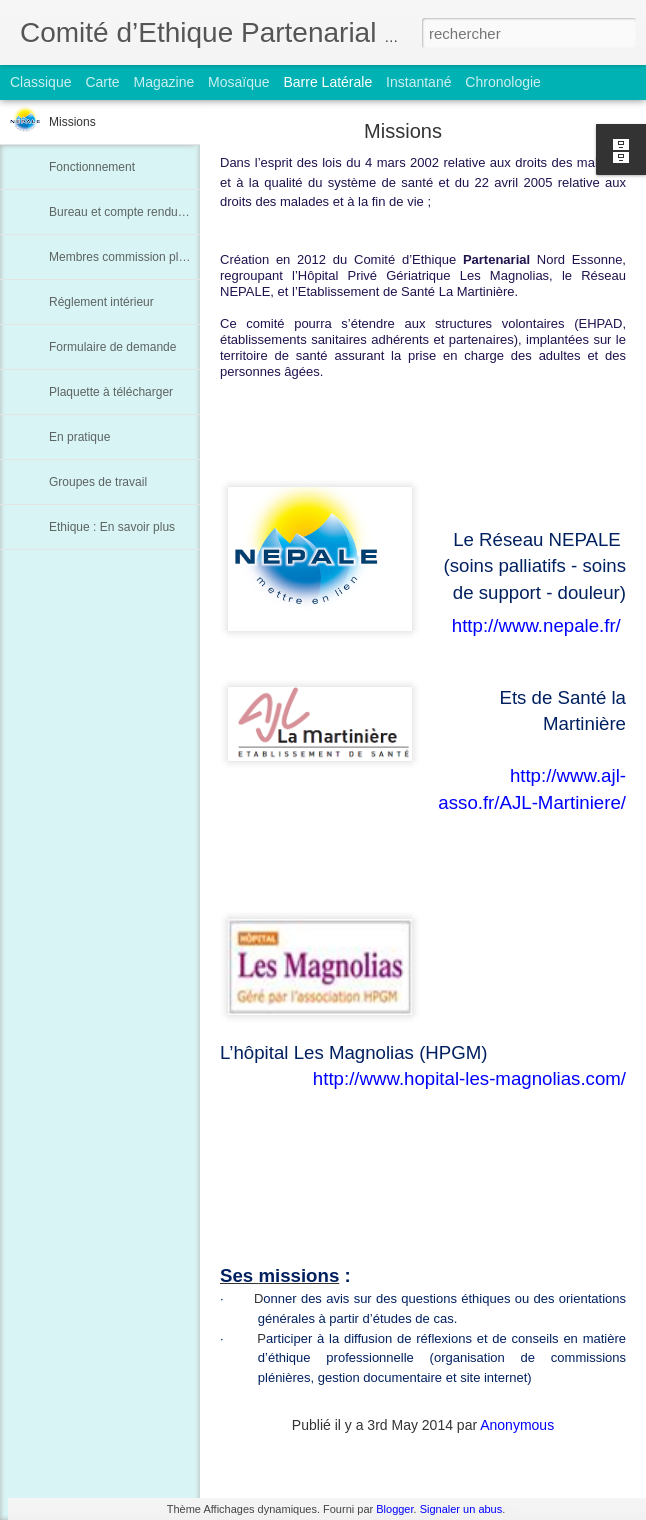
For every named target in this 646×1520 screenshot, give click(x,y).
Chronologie (503, 82)
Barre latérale (327, 82)
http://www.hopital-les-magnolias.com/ (469, 1078)
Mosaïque (238, 82)
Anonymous (517, 1425)
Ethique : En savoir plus (112, 527)
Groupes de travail (98, 482)
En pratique (79, 437)
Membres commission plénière (130, 257)
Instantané (418, 82)
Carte (102, 82)
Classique (40, 82)
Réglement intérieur (101, 302)
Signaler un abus (461, 1509)
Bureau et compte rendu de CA (131, 212)
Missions (72, 122)
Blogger (394, 1509)
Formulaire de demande (112, 347)
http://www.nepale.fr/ (536, 625)
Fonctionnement (92, 167)
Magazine (164, 82)
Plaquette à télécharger (111, 392)
